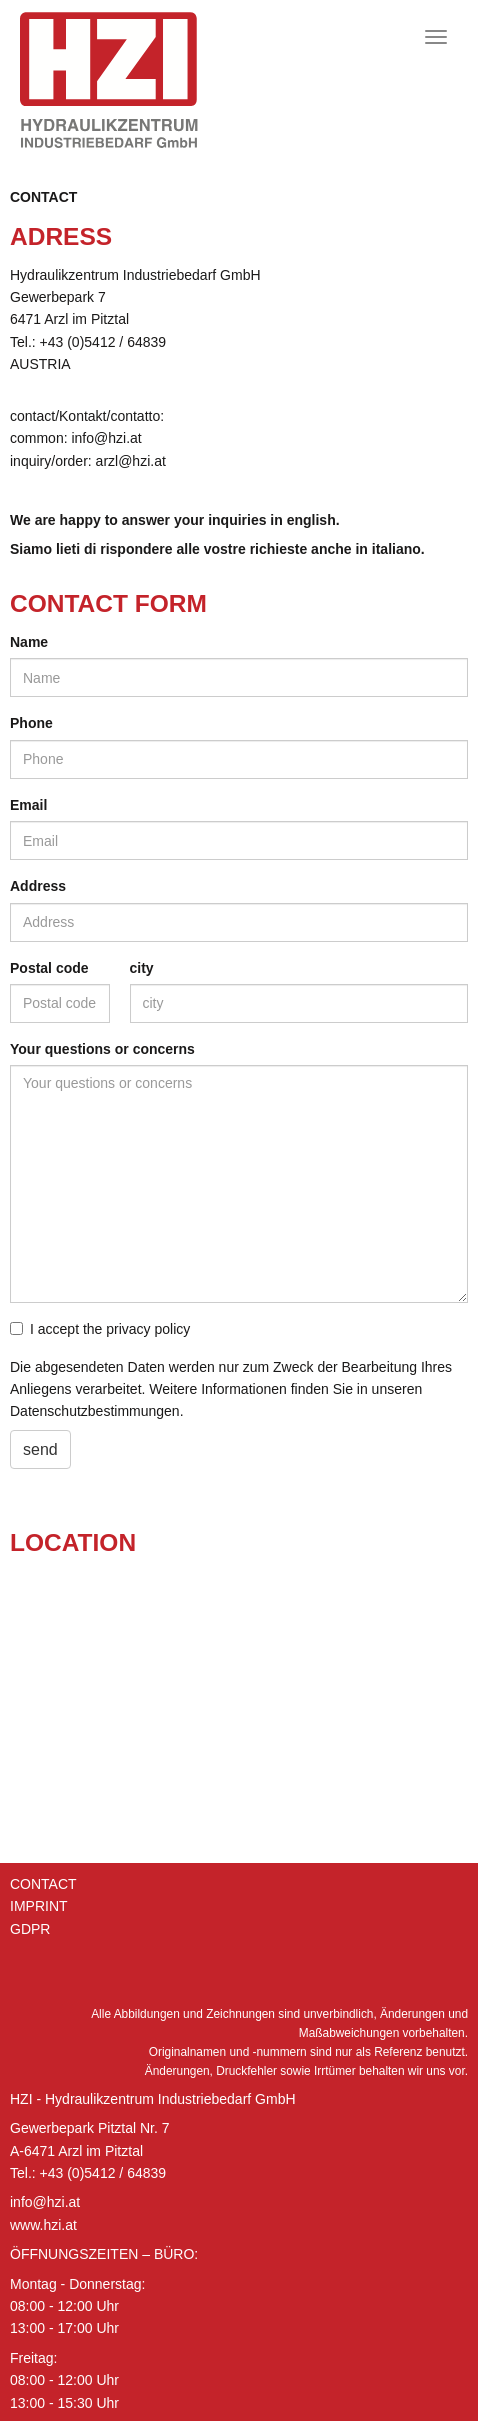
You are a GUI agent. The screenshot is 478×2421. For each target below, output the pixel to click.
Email (28, 805)
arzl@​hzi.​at (131, 461)
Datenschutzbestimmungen (95, 1411)
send (40, 1449)
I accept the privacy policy (100, 1329)
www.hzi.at (43, 2225)
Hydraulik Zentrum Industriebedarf (134, 80)
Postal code (49, 968)
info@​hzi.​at (106, 438)
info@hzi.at (45, 2202)
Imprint (39, 1906)
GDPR (30, 1929)
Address (38, 886)
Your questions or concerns (102, 1049)
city (142, 968)
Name (29, 642)
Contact (43, 197)
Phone (31, 723)
